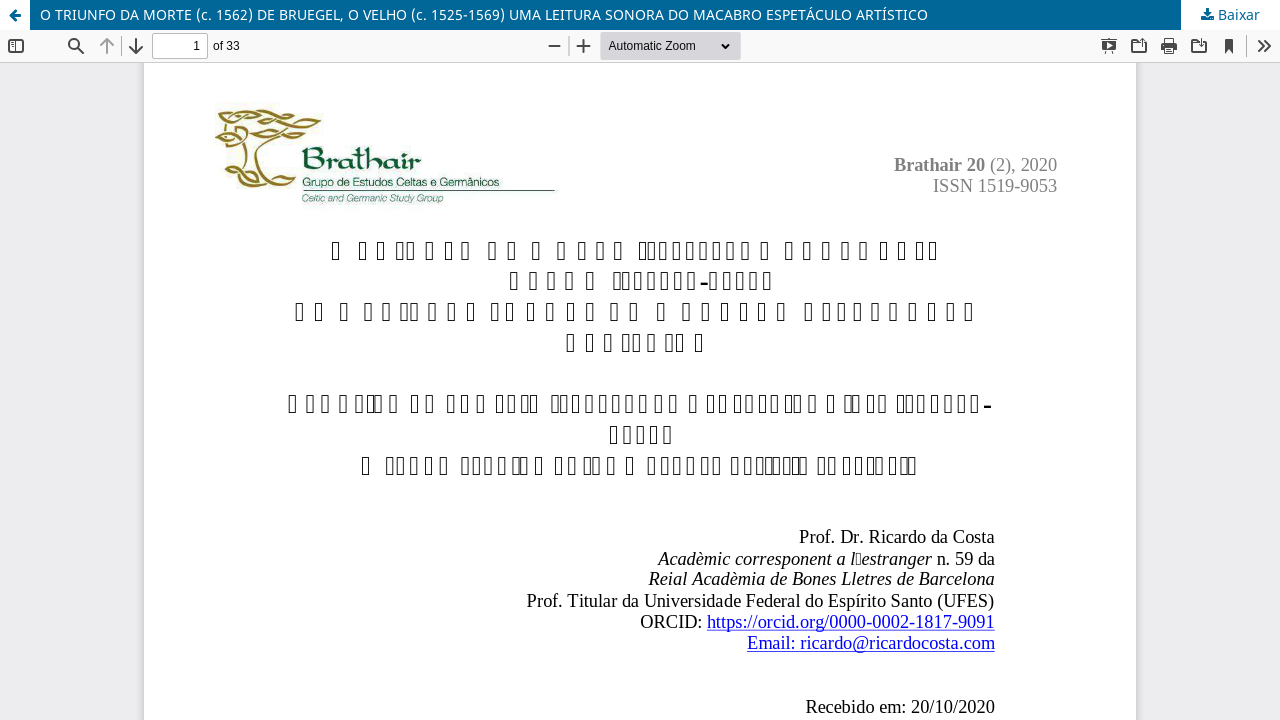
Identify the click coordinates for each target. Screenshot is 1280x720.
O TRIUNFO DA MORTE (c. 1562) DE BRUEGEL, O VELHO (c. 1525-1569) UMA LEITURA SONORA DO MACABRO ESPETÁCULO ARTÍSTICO (484, 14)
